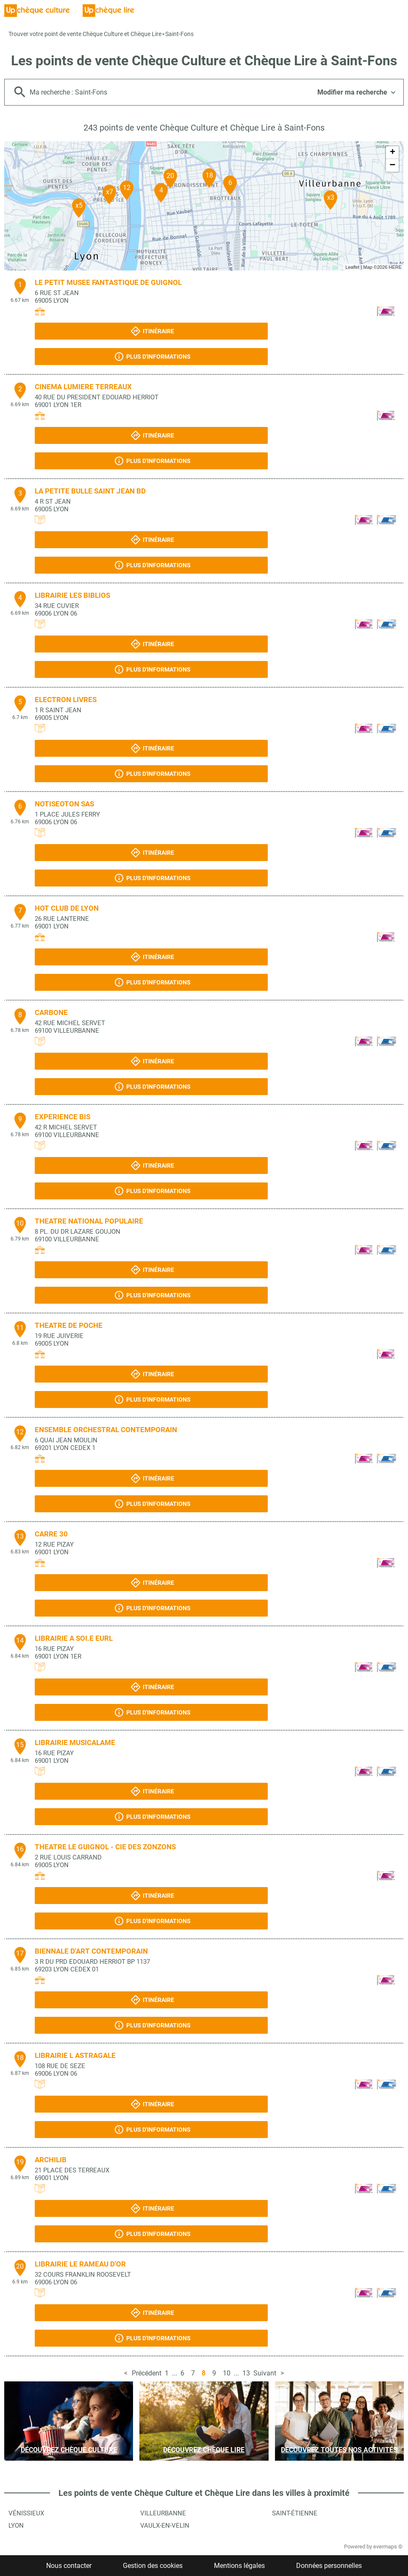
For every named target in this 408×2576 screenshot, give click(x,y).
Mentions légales (239, 2566)
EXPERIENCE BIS (62, 1116)
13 (246, 2373)
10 (226, 2373)
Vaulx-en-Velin (164, 2525)
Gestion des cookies (153, 2566)
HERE (395, 267)
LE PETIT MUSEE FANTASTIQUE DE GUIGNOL (108, 282)
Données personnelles (329, 2566)
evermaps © (387, 2546)
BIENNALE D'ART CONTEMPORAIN (91, 1951)
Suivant (264, 2373)
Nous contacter (69, 2566)
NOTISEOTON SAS (64, 804)
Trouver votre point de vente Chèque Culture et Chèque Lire (84, 34)
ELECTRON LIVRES (66, 699)
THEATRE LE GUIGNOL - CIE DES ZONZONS (105, 1847)
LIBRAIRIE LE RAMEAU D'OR (80, 2264)
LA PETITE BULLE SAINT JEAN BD (90, 491)
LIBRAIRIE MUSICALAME (75, 1742)
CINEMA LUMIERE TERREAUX (83, 386)
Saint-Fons (179, 34)
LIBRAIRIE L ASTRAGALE (75, 2055)
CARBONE (51, 1012)
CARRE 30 (51, 1534)
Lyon (16, 2525)
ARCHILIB (51, 2159)
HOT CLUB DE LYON (67, 908)
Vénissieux (26, 2513)
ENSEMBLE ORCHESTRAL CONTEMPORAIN (106, 1429)
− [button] (392, 165)
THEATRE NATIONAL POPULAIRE (89, 1221)
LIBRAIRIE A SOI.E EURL (74, 1638)
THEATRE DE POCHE (69, 1325)
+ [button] (392, 152)
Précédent (146, 2373)
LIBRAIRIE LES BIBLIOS (72, 595)
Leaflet (352, 267)
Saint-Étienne (294, 2513)
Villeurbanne (163, 2513)
